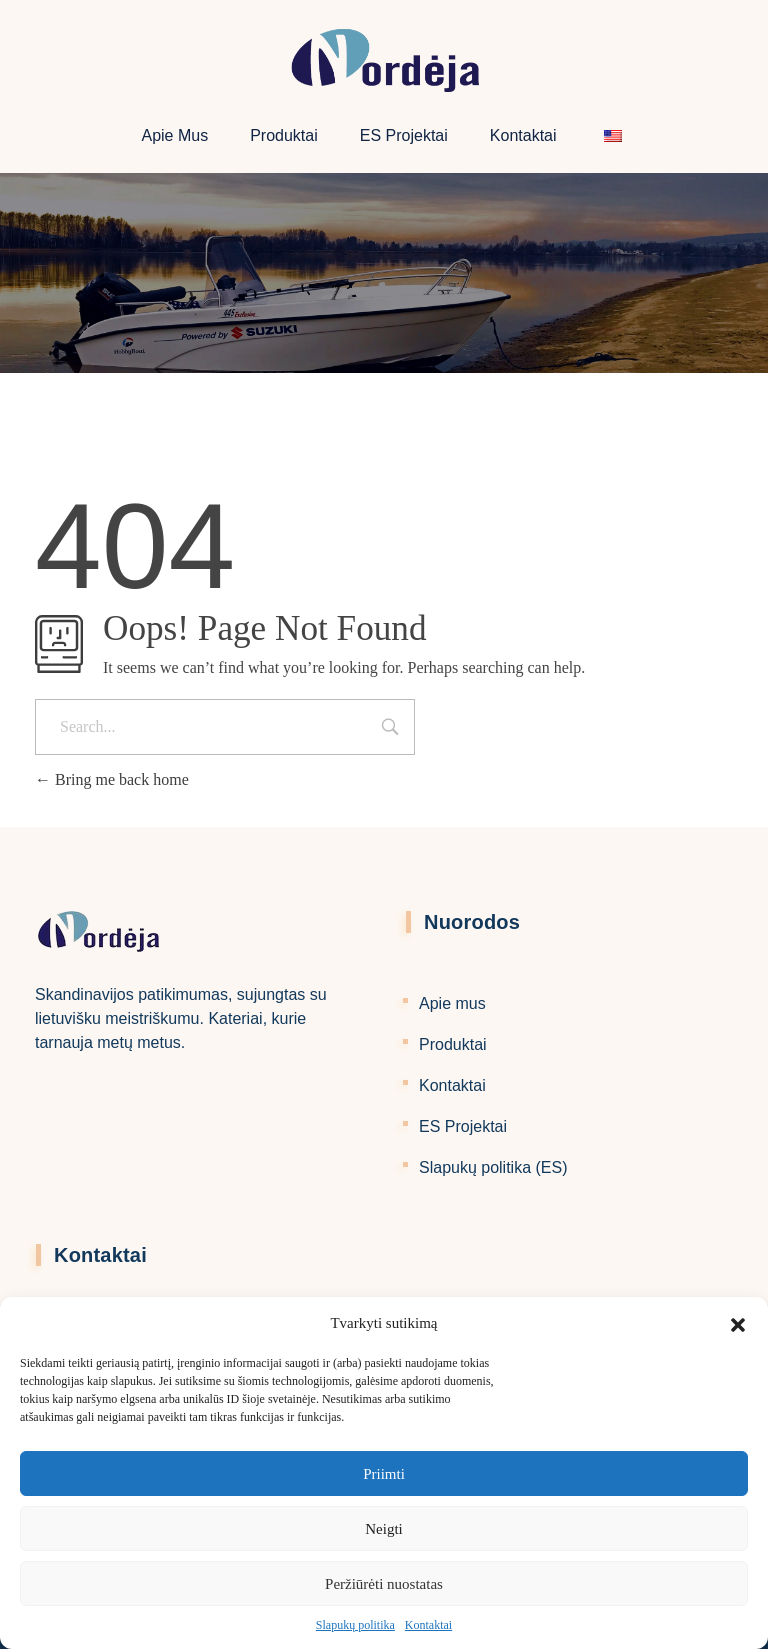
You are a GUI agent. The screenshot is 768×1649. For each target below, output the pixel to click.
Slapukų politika (355, 1625)
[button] (738, 1323)
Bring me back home (112, 779)
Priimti (384, 1474)
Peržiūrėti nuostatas (384, 1584)
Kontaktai (428, 1625)
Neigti (384, 1529)
